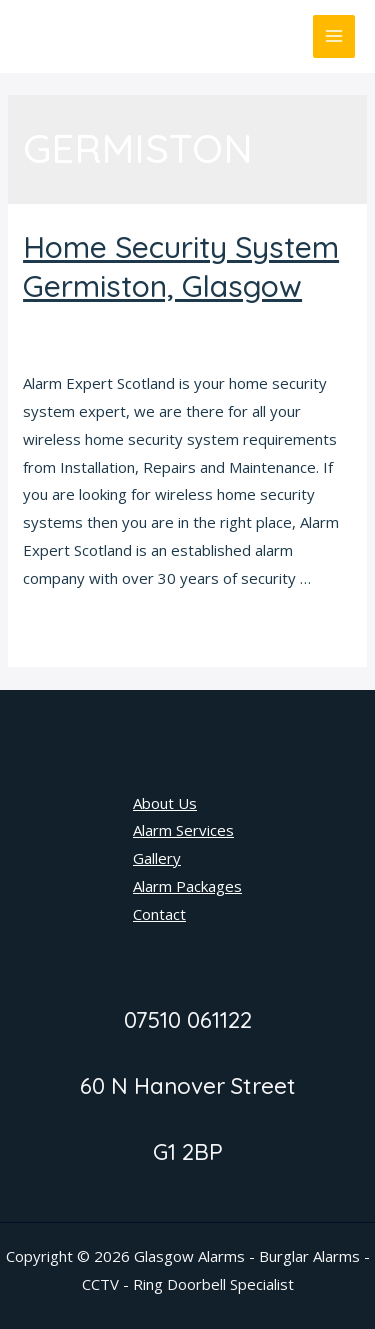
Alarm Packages (187, 886)
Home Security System (102, 322)
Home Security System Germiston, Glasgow (181, 266)
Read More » (67, 630)
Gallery (157, 858)
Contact (159, 914)
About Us (165, 803)
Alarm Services (183, 830)
